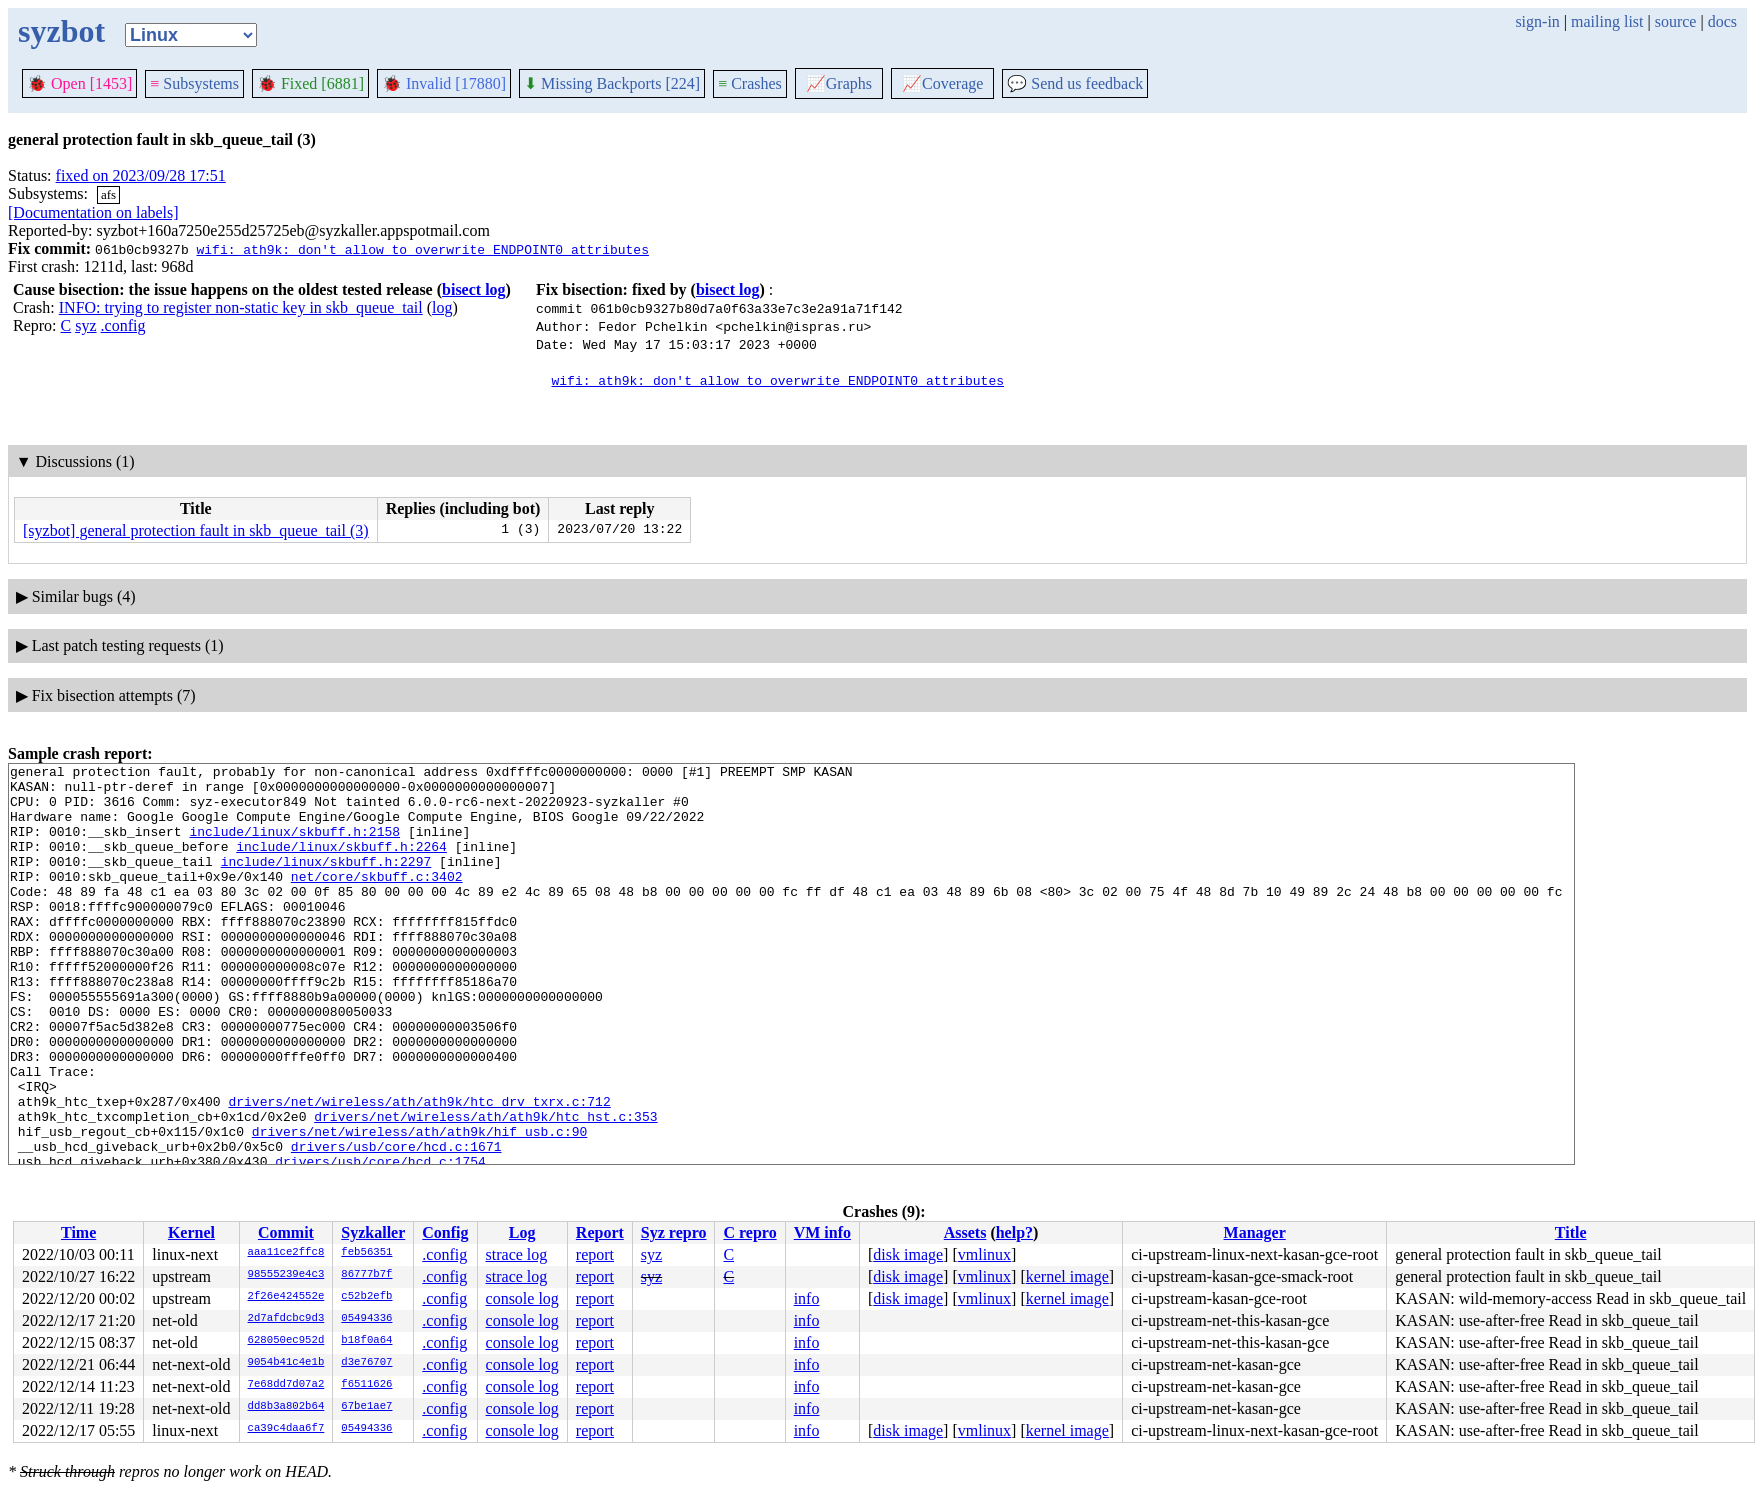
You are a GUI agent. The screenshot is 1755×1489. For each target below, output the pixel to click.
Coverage (942, 83)
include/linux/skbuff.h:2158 (294, 846)
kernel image (1067, 1276)
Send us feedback (1075, 83)
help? (1014, 1232)
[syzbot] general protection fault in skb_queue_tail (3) (196, 530)
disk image (908, 1254)
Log (522, 1232)
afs (108, 194)
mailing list (1607, 21)
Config (445, 1232)
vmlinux (984, 1254)
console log (522, 1298)
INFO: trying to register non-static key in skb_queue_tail (241, 307)
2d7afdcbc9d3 (286, 1319)
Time (78, 1232)
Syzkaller (373, 1232)
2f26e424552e (286, 1297)
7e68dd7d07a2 (286, 1385)
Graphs (839, 83)
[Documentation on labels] (93, 212)
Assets (965, 1232)
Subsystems (194, 83)
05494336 (366, 1319)
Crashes (750, 83)
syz (85, 325)
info (807, 1298)
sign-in (1537, 21)
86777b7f (366, 1275)
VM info (822, 1232)
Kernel (191, 1232)
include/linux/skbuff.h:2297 (326, 882)
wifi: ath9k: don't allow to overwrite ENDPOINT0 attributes (422, 249)
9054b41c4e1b (286, 1363)
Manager (1255, 1232)
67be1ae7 (366, 1407)
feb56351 (366, 1253)
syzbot (61, 31)
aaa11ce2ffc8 (286, 1253)
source (1676, 21)
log (442, 307)
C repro (749, 1232)
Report (600, 1232)
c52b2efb (366, 1297)
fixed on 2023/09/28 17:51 (141, 175)
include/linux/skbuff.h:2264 (341, 864)
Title (1571, 1232)
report (595, 1254)
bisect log (474, 289)
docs (1722, 21)
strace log (517, 1254)
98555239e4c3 (286, 1275)
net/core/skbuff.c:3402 (377, 900)
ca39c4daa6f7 (286, 1429)
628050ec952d (286, 1341)
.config (123, 325)
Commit (286, 1232)
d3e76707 (366, 1363)
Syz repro (674, 1232)
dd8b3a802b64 (286, 1407)
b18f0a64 (366, 1341)
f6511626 (366, 1385)
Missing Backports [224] (612, 83)
